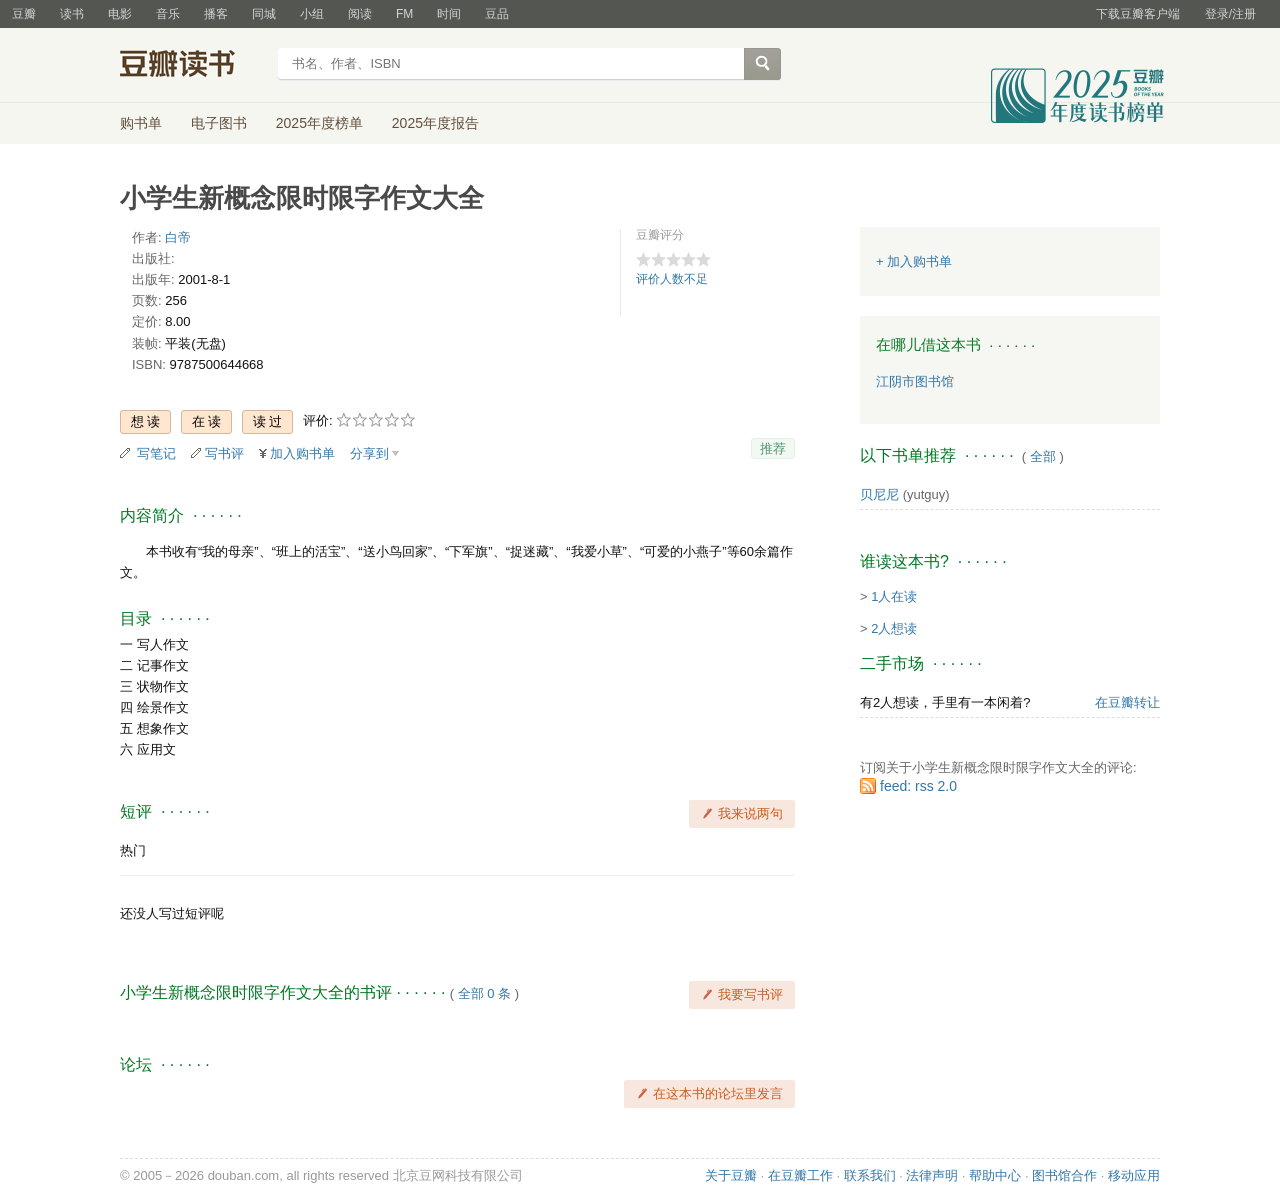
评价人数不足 (672, 279)
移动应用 (1134, 1175)
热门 (133, 850)
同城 (264, 14)
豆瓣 (24, 14)
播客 (216, 14)
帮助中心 (995, 1175)
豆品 (497, 14)
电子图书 (219, 123)
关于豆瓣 (731, 1175)
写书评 (224, 453)
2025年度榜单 (319, 123)
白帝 (178, 237)
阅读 (360, 14)
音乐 (168, 14)
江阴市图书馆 (915, 381)
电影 (120, 14)
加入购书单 (302, 453)
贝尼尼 (879, 494)
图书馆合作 (1064, 1175)
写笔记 (156, 453)
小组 (312, 14)
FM (404, 14)
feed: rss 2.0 (918, 786)
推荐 (773, 448)
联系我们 (870, 1175)
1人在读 (894, 596)
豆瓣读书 (192, 66)
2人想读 (894, 628)
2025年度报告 (435, 123)
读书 (72, 14)
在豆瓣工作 (800, 1175)
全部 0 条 (484, 993)
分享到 (369, 453)
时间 (449, 14)
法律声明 (932, 1175)
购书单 (141, 123)
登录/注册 (1230, 14)
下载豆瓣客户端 (1138, 14)
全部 (1043, 456)
